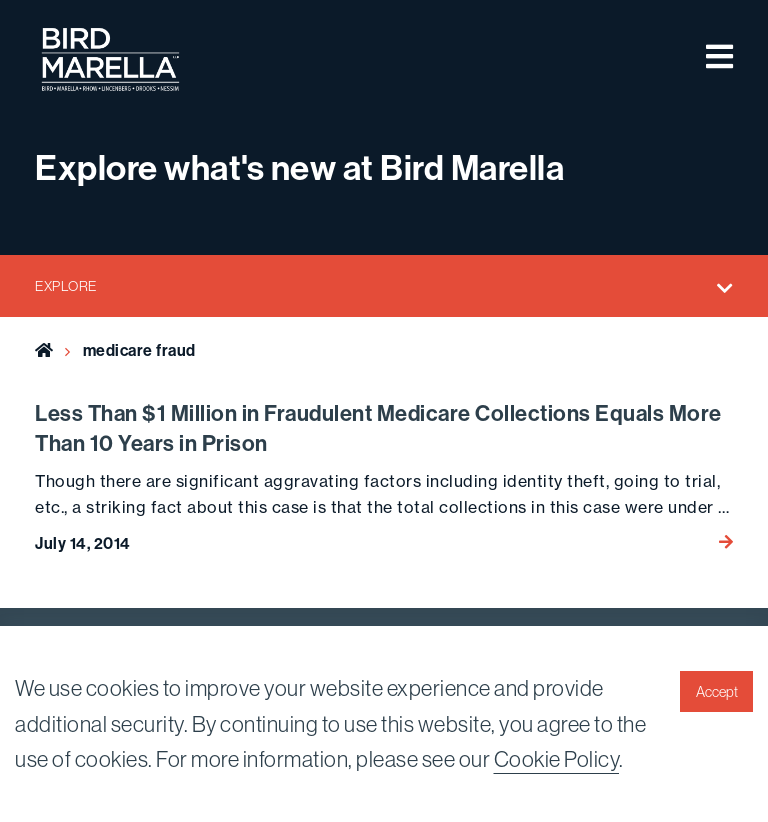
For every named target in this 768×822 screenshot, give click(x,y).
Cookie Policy (557, 759)
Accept (717, 692)
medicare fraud (139, 350)
